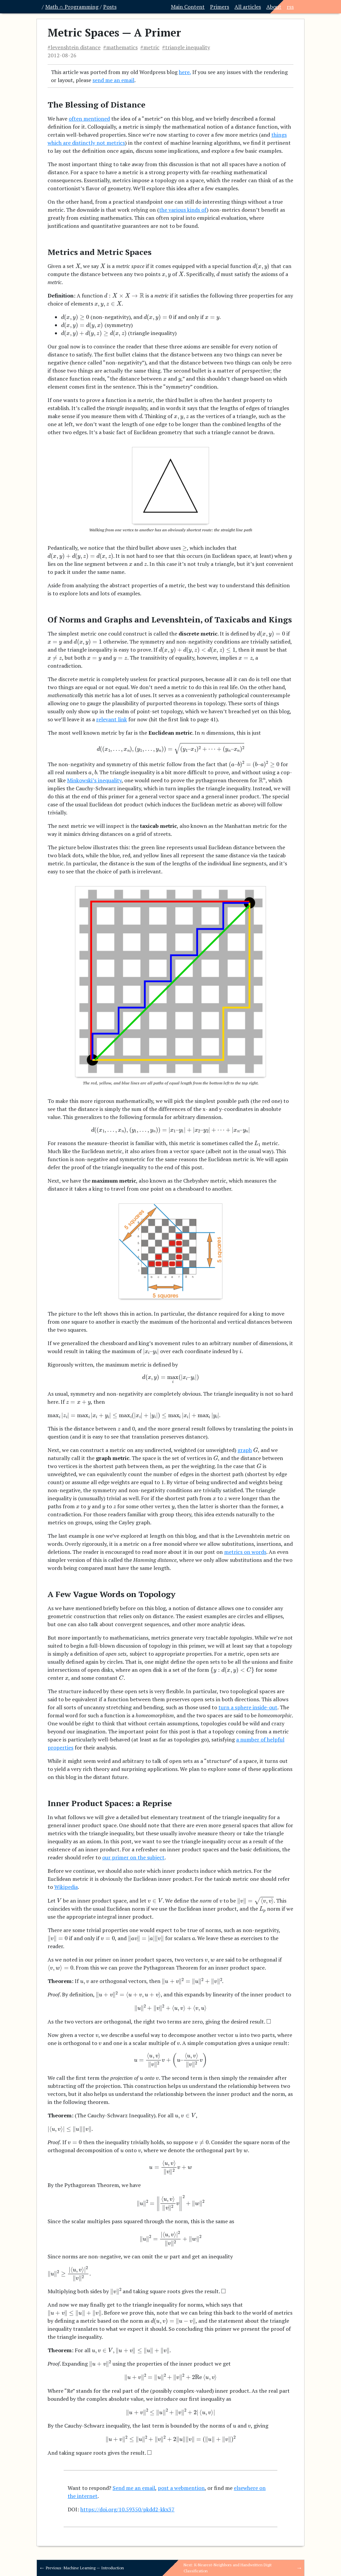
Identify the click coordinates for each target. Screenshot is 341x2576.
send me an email (113, 80)
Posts (110, 6)
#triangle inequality (186, 47)
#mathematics (120, 47)
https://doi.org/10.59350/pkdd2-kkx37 (127, 2509)
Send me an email (134, 2488)
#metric (149, 47)
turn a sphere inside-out (247, 1707)
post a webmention (181, 2488)
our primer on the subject (133, 1857)
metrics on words (245, 1552)
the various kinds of (183, 209)
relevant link (111, 719)
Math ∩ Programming (71, 6)
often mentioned (89, 118)
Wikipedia (66, 1887)
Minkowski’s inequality (94, 780)
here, (185, 72)
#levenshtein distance (74, 47)
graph (244, 1450)
